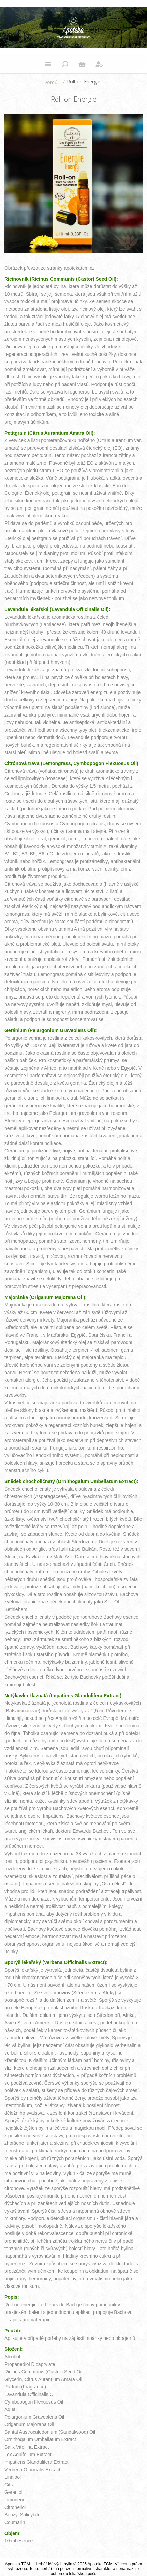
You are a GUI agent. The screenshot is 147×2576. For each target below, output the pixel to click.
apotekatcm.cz (79, 268)
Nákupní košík (82, 64)
